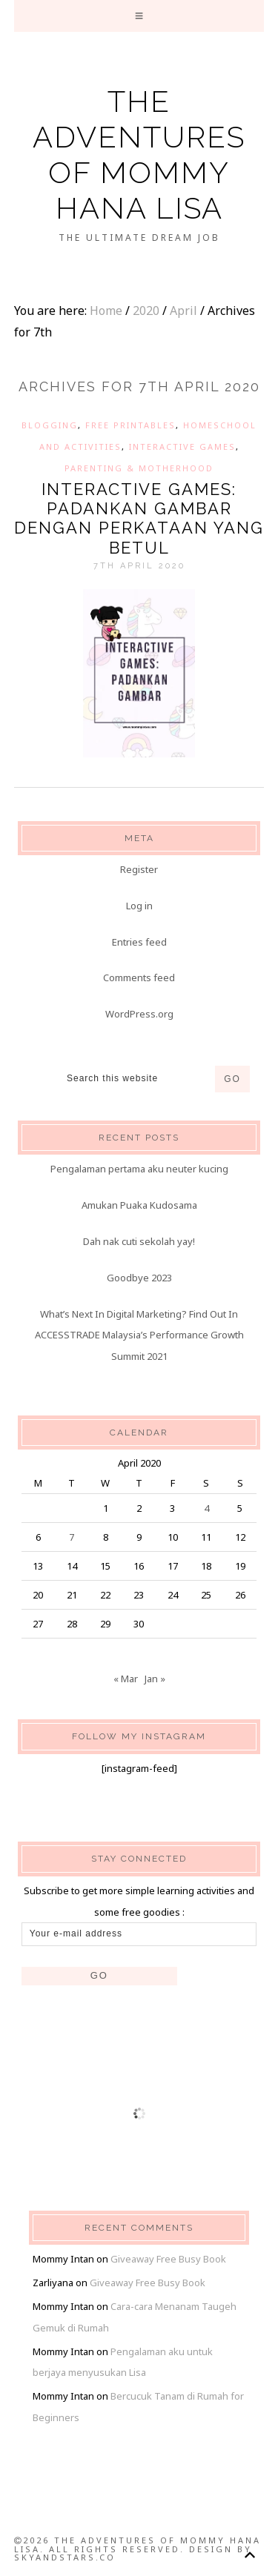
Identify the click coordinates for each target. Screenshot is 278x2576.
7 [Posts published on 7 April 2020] (71, 1537)
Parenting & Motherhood (139, 468)
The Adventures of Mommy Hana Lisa (139, 154)
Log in (139, 905)
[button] (139, 16)
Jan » (155, 1678)
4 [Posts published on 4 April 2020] (206, 1508)
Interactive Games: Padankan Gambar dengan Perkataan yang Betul (139, 518)
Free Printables (130, 425)
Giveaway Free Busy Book (168, 2258)
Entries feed (139, 942)
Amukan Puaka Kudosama (139, 1205)
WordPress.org (139, 1013)
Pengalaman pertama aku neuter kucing (139, 1168)
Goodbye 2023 (139, 1277)
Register (139, 869)
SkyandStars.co (65, 2557)
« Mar (125, 1678)
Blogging (49, 425)
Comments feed (139, 977)
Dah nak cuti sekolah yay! (139, 1241)
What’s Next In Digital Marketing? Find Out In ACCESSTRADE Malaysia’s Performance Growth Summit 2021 (139, 1335)
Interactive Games (182, 446)
